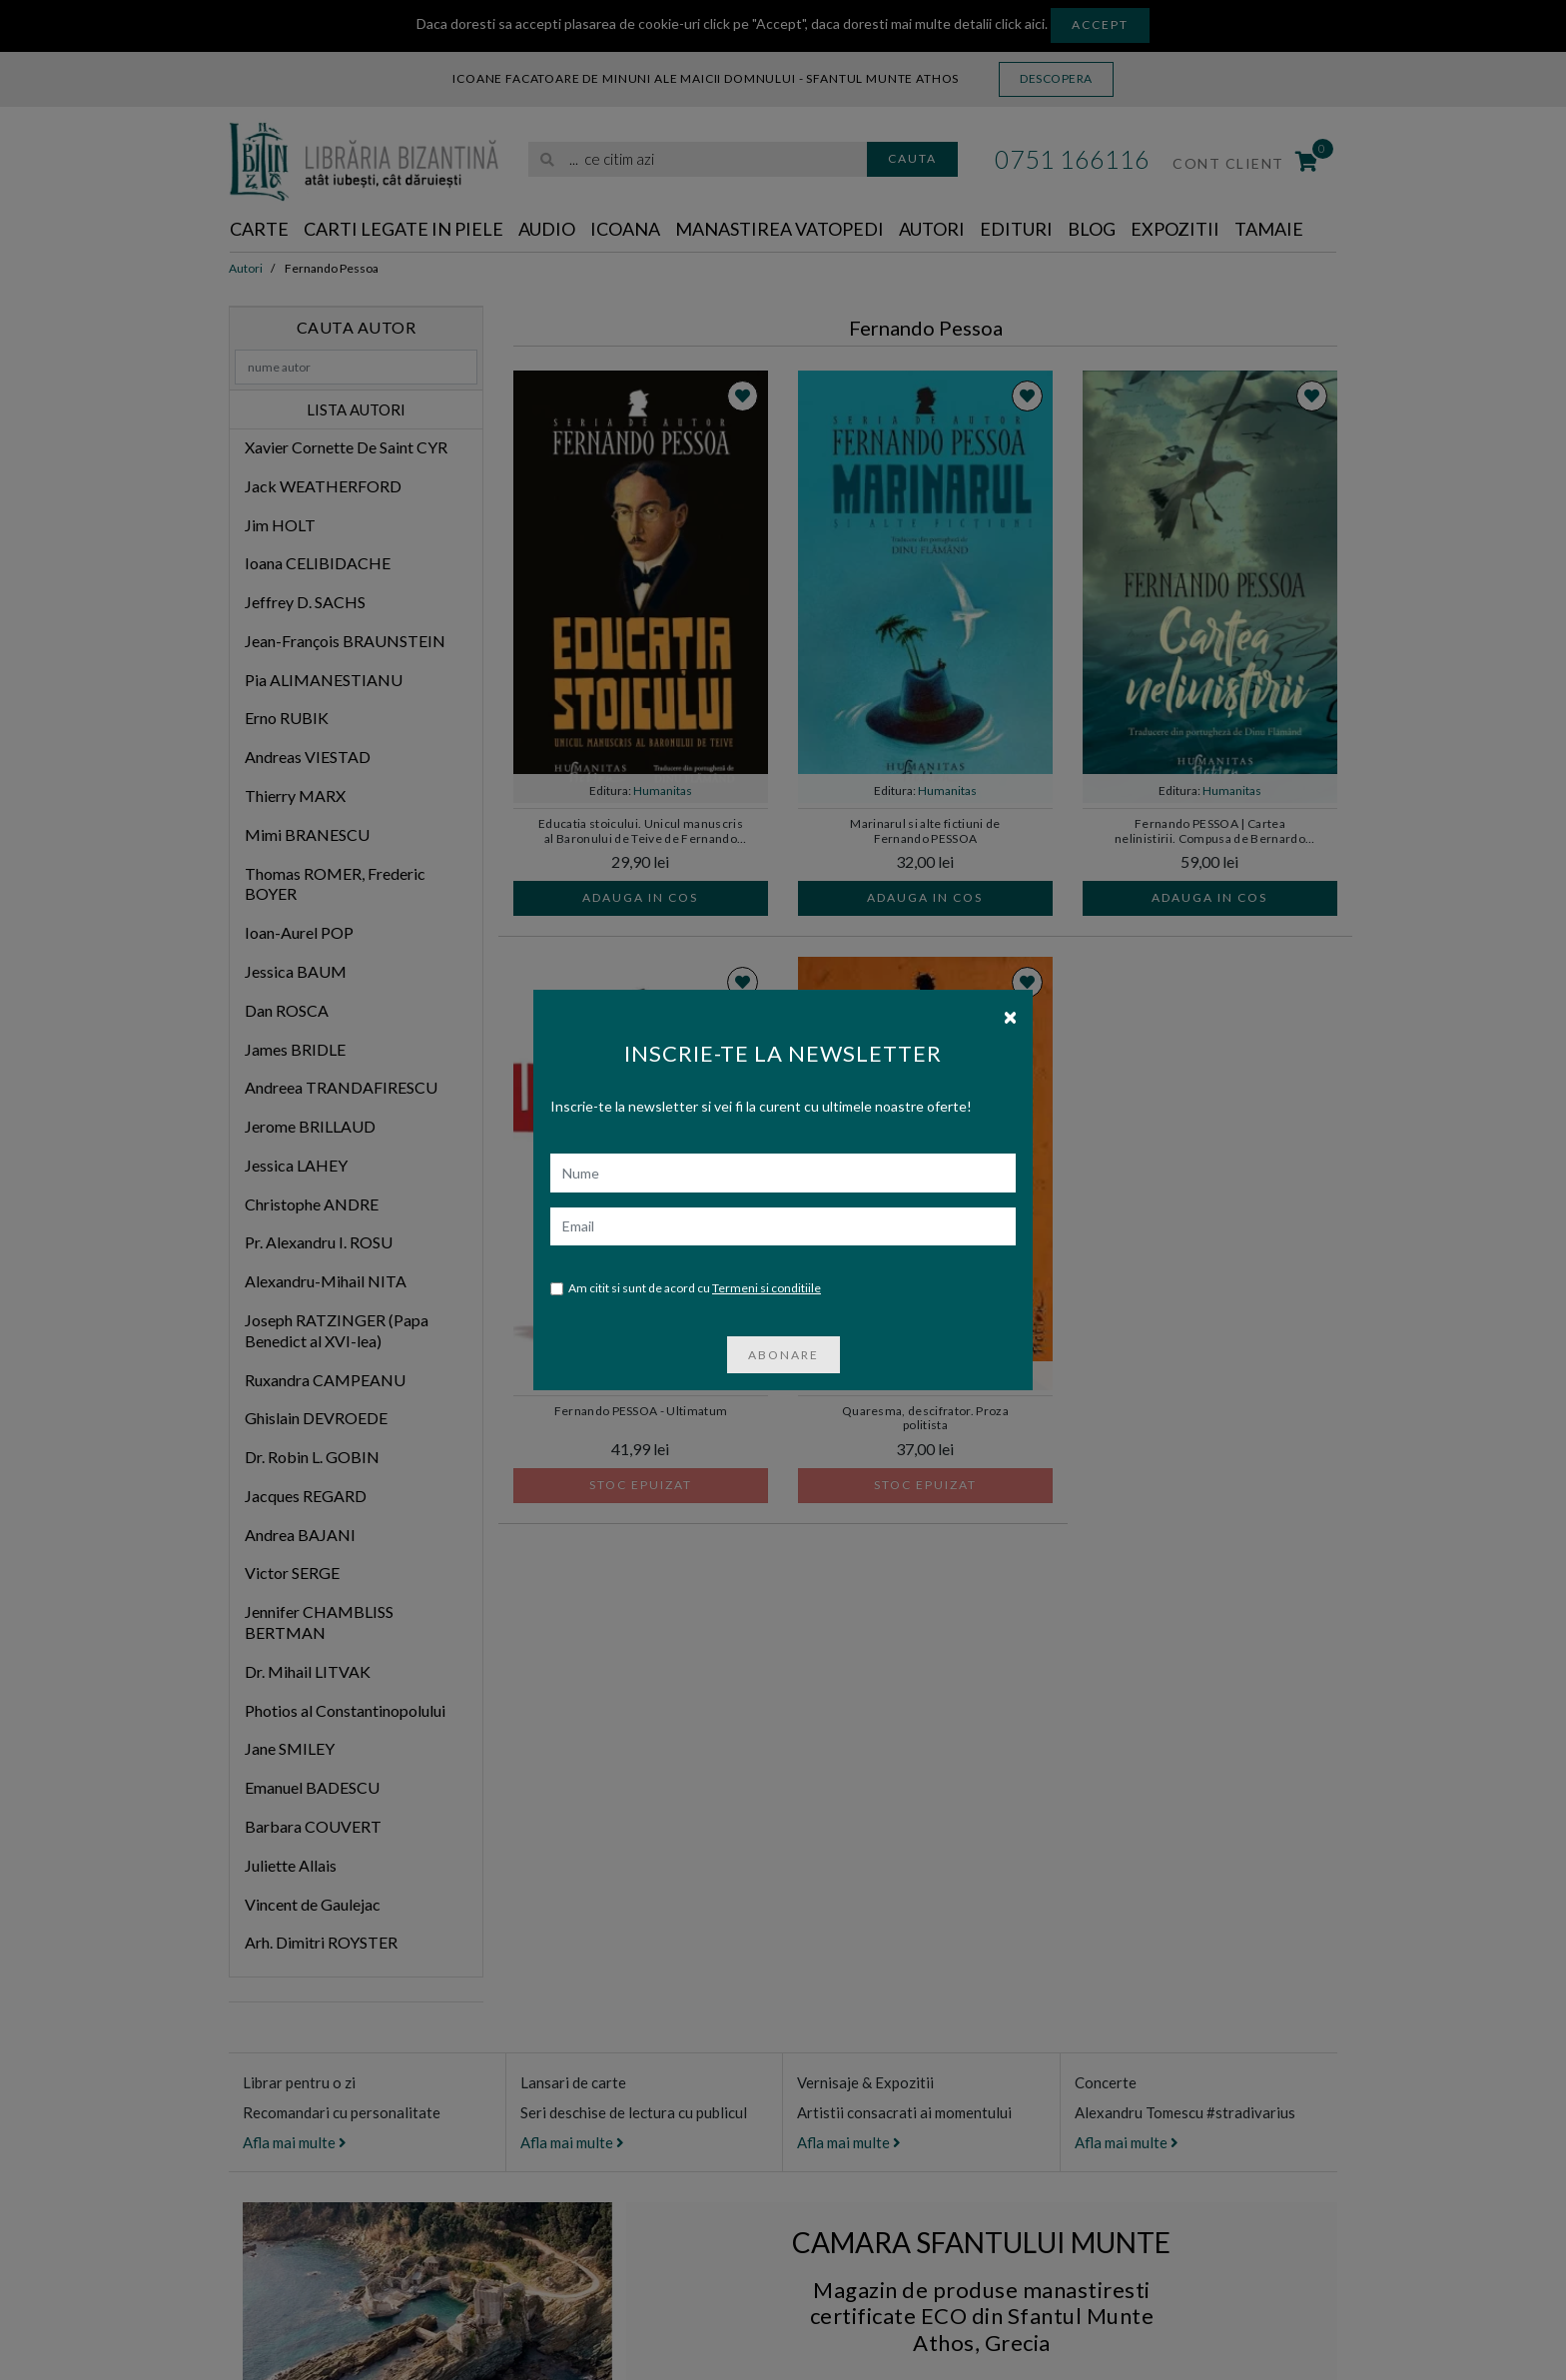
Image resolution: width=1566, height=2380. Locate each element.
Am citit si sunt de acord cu (685, 1288)
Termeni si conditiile (766, 1287)
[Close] (1010, 1016)
